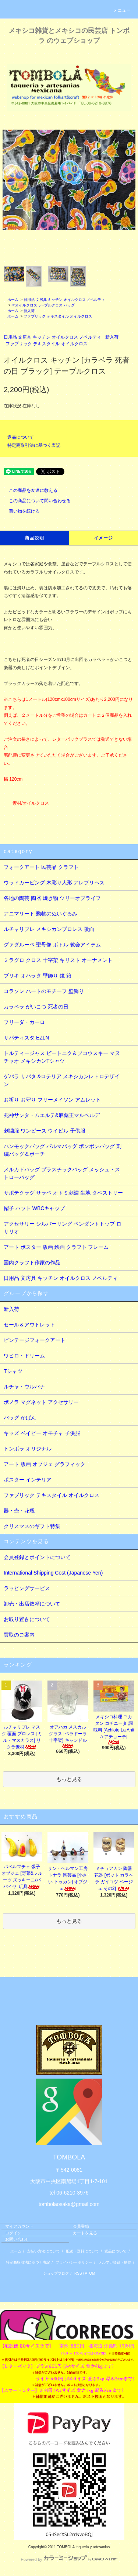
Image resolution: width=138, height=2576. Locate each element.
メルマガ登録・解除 (114, 2262)
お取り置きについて (27, 1619)
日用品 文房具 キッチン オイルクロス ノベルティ (64, 300)
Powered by (69, 2559)
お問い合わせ (17, 2239)
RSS (78, 2273)
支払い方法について (43, 2251)
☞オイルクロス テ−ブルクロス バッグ (42, 305)
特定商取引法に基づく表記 (33, 445)
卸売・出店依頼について (32, 1604)
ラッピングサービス (27, 1588)
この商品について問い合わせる (35, 500)
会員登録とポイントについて (37, 1557)
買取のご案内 (19, 1635)
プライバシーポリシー (74, 2262)
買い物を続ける (20, 511)
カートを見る (85, 2233)
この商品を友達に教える (28, 490)
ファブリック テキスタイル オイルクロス (58, 316)
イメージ (103, 538)
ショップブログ (56, 2273)
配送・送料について (82, 2251)
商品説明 (34, 538)
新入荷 (29, 311)
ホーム (12, 300)
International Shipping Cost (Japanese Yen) (53, 1573)
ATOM (90, 2273)
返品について (20, 437)
